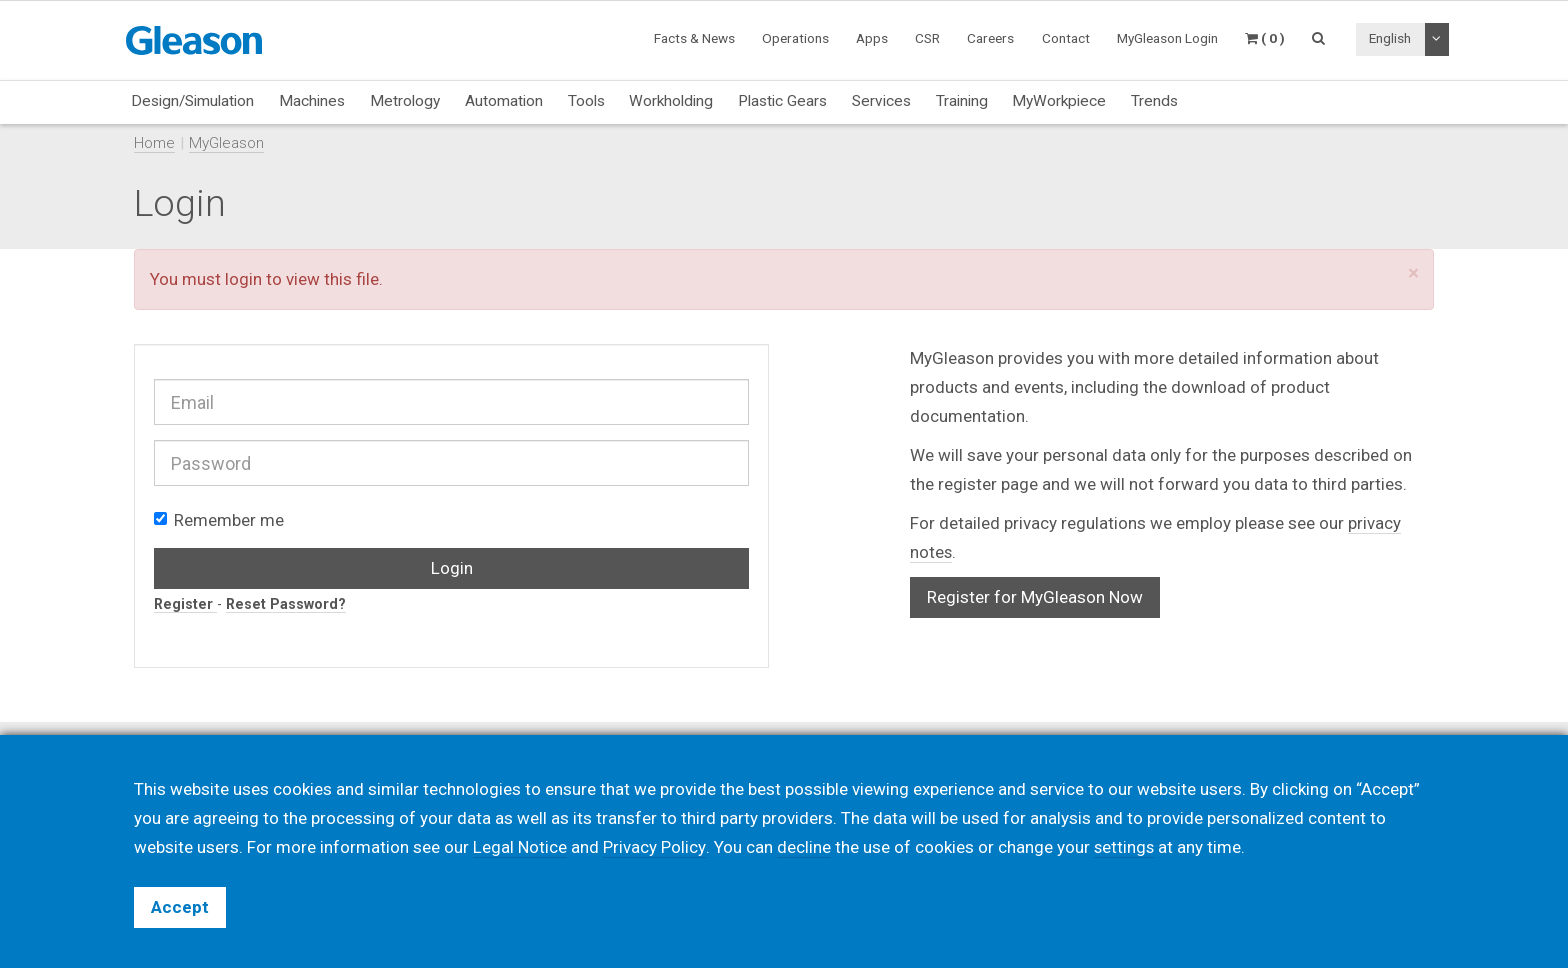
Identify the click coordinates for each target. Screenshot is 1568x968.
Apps (872, 38)
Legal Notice (520, 847)
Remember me (219, 520)
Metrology (405, 101)
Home (154, 143)
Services (881, 101)
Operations (795, 38)
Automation (504, 101)
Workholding (671, 101)
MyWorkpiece (1059, 101)
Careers (990, 38)
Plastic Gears (782, 101)
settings (1124, 847)
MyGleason (226, 143)
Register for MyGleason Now (1035, 597)
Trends (1154, 101)
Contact (1066, 38)
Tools (586, 101)
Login (452, 568)
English (1390, 38)
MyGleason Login (1167, 38)
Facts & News (694, 38)
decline (803, 847)
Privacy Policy (654, 847)
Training (962, 101)
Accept (180, 907)
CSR (927, 38)
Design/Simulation (192, 101)
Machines (312, 101)
